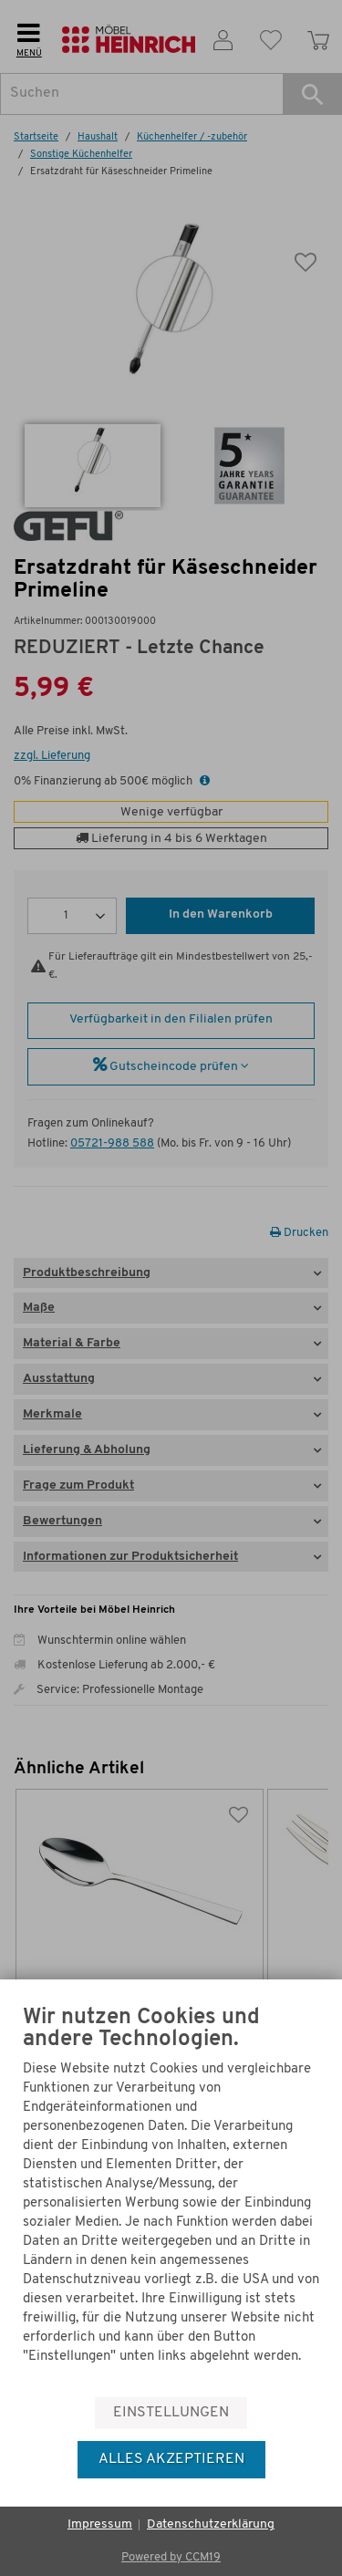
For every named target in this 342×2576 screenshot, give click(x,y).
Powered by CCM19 (171, 2557)
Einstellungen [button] (171, 2412)
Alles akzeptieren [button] (171, 2459)
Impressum (99, 2524)
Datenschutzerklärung (211, 2524)
